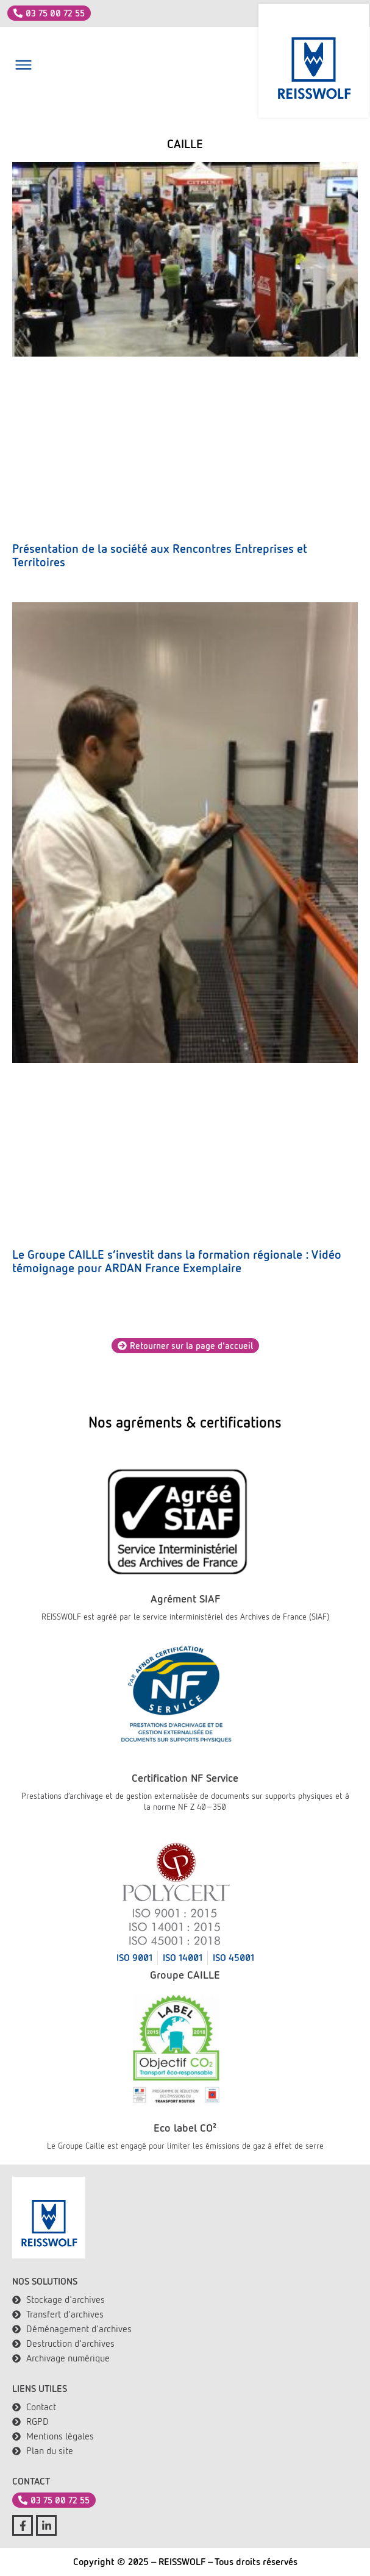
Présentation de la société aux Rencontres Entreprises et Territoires (159, 555)
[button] (23, 67)
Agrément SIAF (185, 1598)
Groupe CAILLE (185, 1974)
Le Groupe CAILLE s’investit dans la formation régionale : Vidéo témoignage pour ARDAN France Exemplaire (176, 1261)
